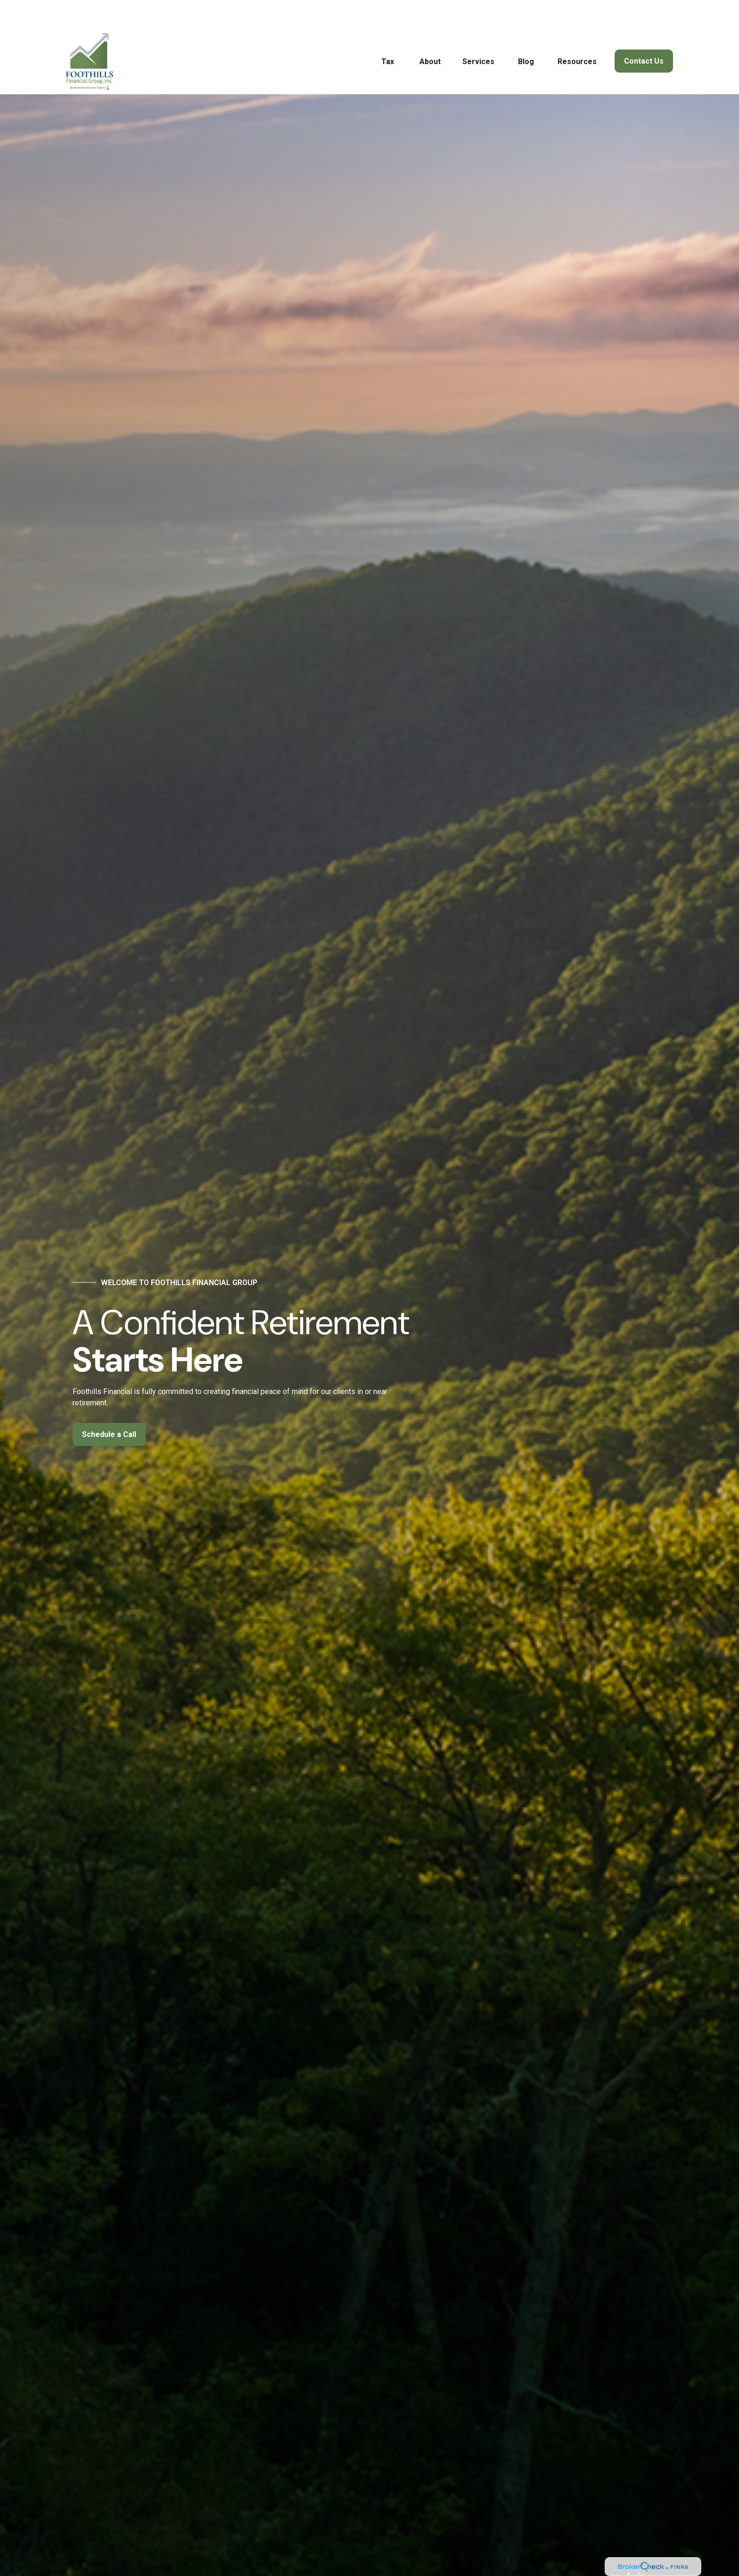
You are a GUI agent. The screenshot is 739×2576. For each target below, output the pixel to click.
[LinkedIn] (641, 2547)
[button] (388, 33)
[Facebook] (628, 2547)
